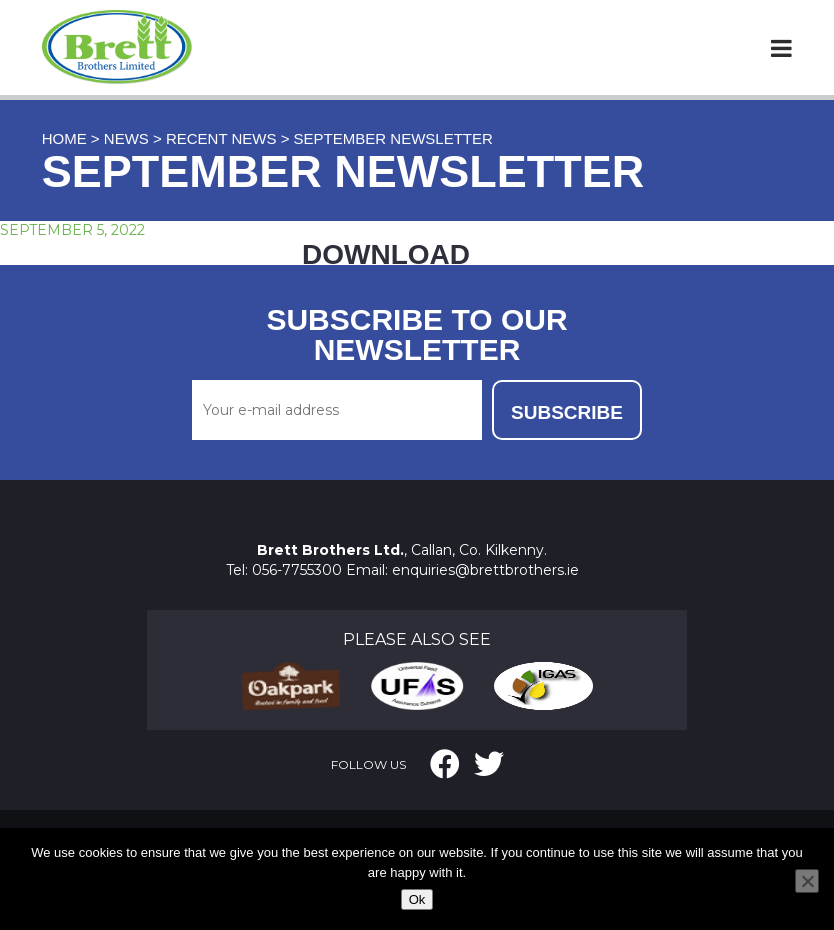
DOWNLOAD (386, 254)
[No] (807, 881)
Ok (417, 899)
